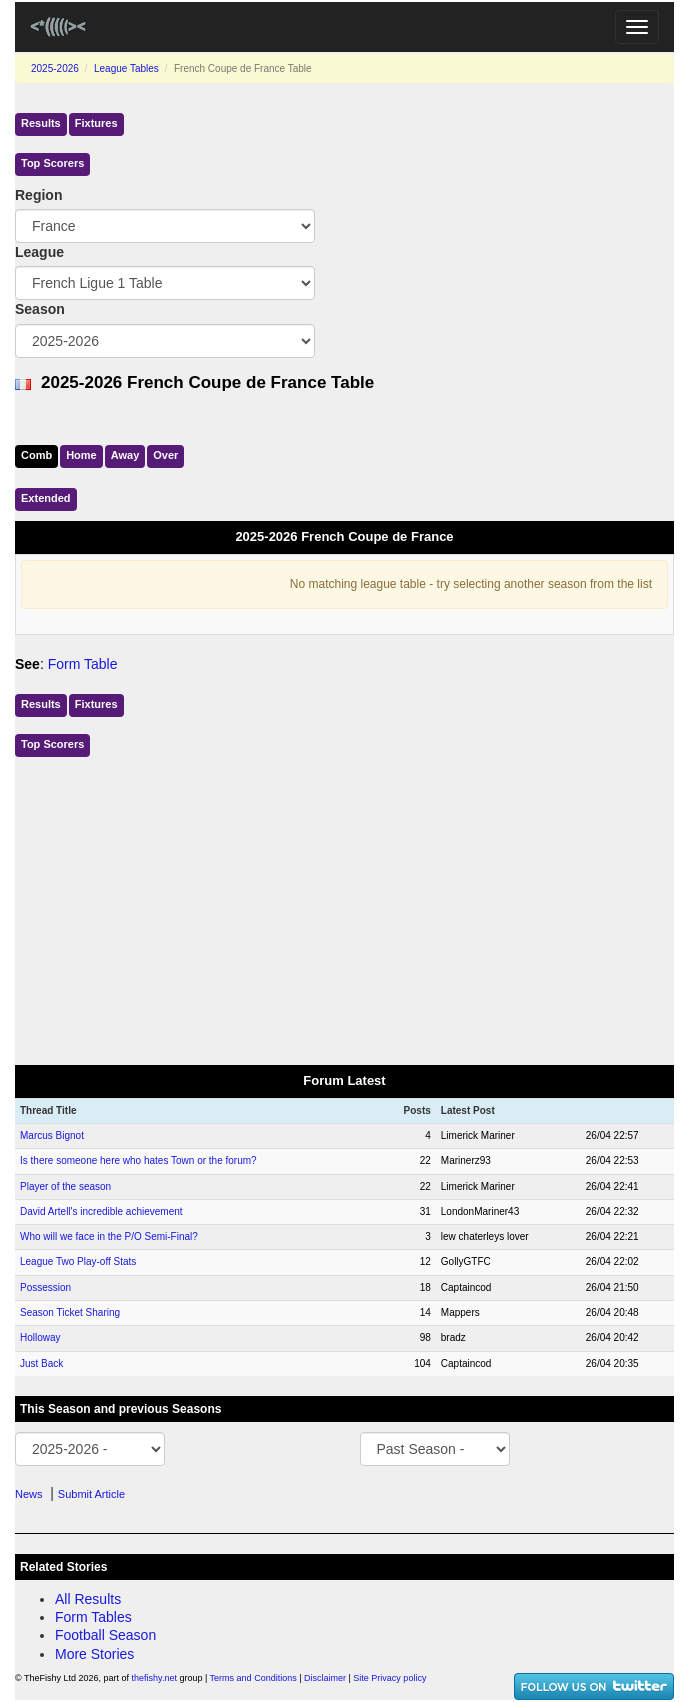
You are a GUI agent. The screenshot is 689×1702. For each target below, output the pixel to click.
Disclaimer (325, 1678)
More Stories (94, 1654)
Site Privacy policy (389, 1678)
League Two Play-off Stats (78, 1261)
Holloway (40, 1337)
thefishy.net (154, 1678)
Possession (45, 1287)
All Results (88, 1599)
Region (38, 195)
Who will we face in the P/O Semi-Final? (109, 1236)
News (29, 1494)
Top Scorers (52, 163)
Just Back (41, 1363)
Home (81, 455)
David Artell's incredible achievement (101, 1211)
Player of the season (65, 1186)
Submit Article (91, 1494)
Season (40, 309)
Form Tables (93, 1617)
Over (165, 455)
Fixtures (96, 123)
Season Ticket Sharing (70, 1312)
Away (125, 455)
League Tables (126, 68)
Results (41, 123)
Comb (36, 455)
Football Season (105, 1635)
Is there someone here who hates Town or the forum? (138, 1160)
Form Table (83, 664)
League (39, 252)
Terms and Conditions (253, 1678)
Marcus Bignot (52, 1135)
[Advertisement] (344, 907)
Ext (46, 498)
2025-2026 (55, 68)
